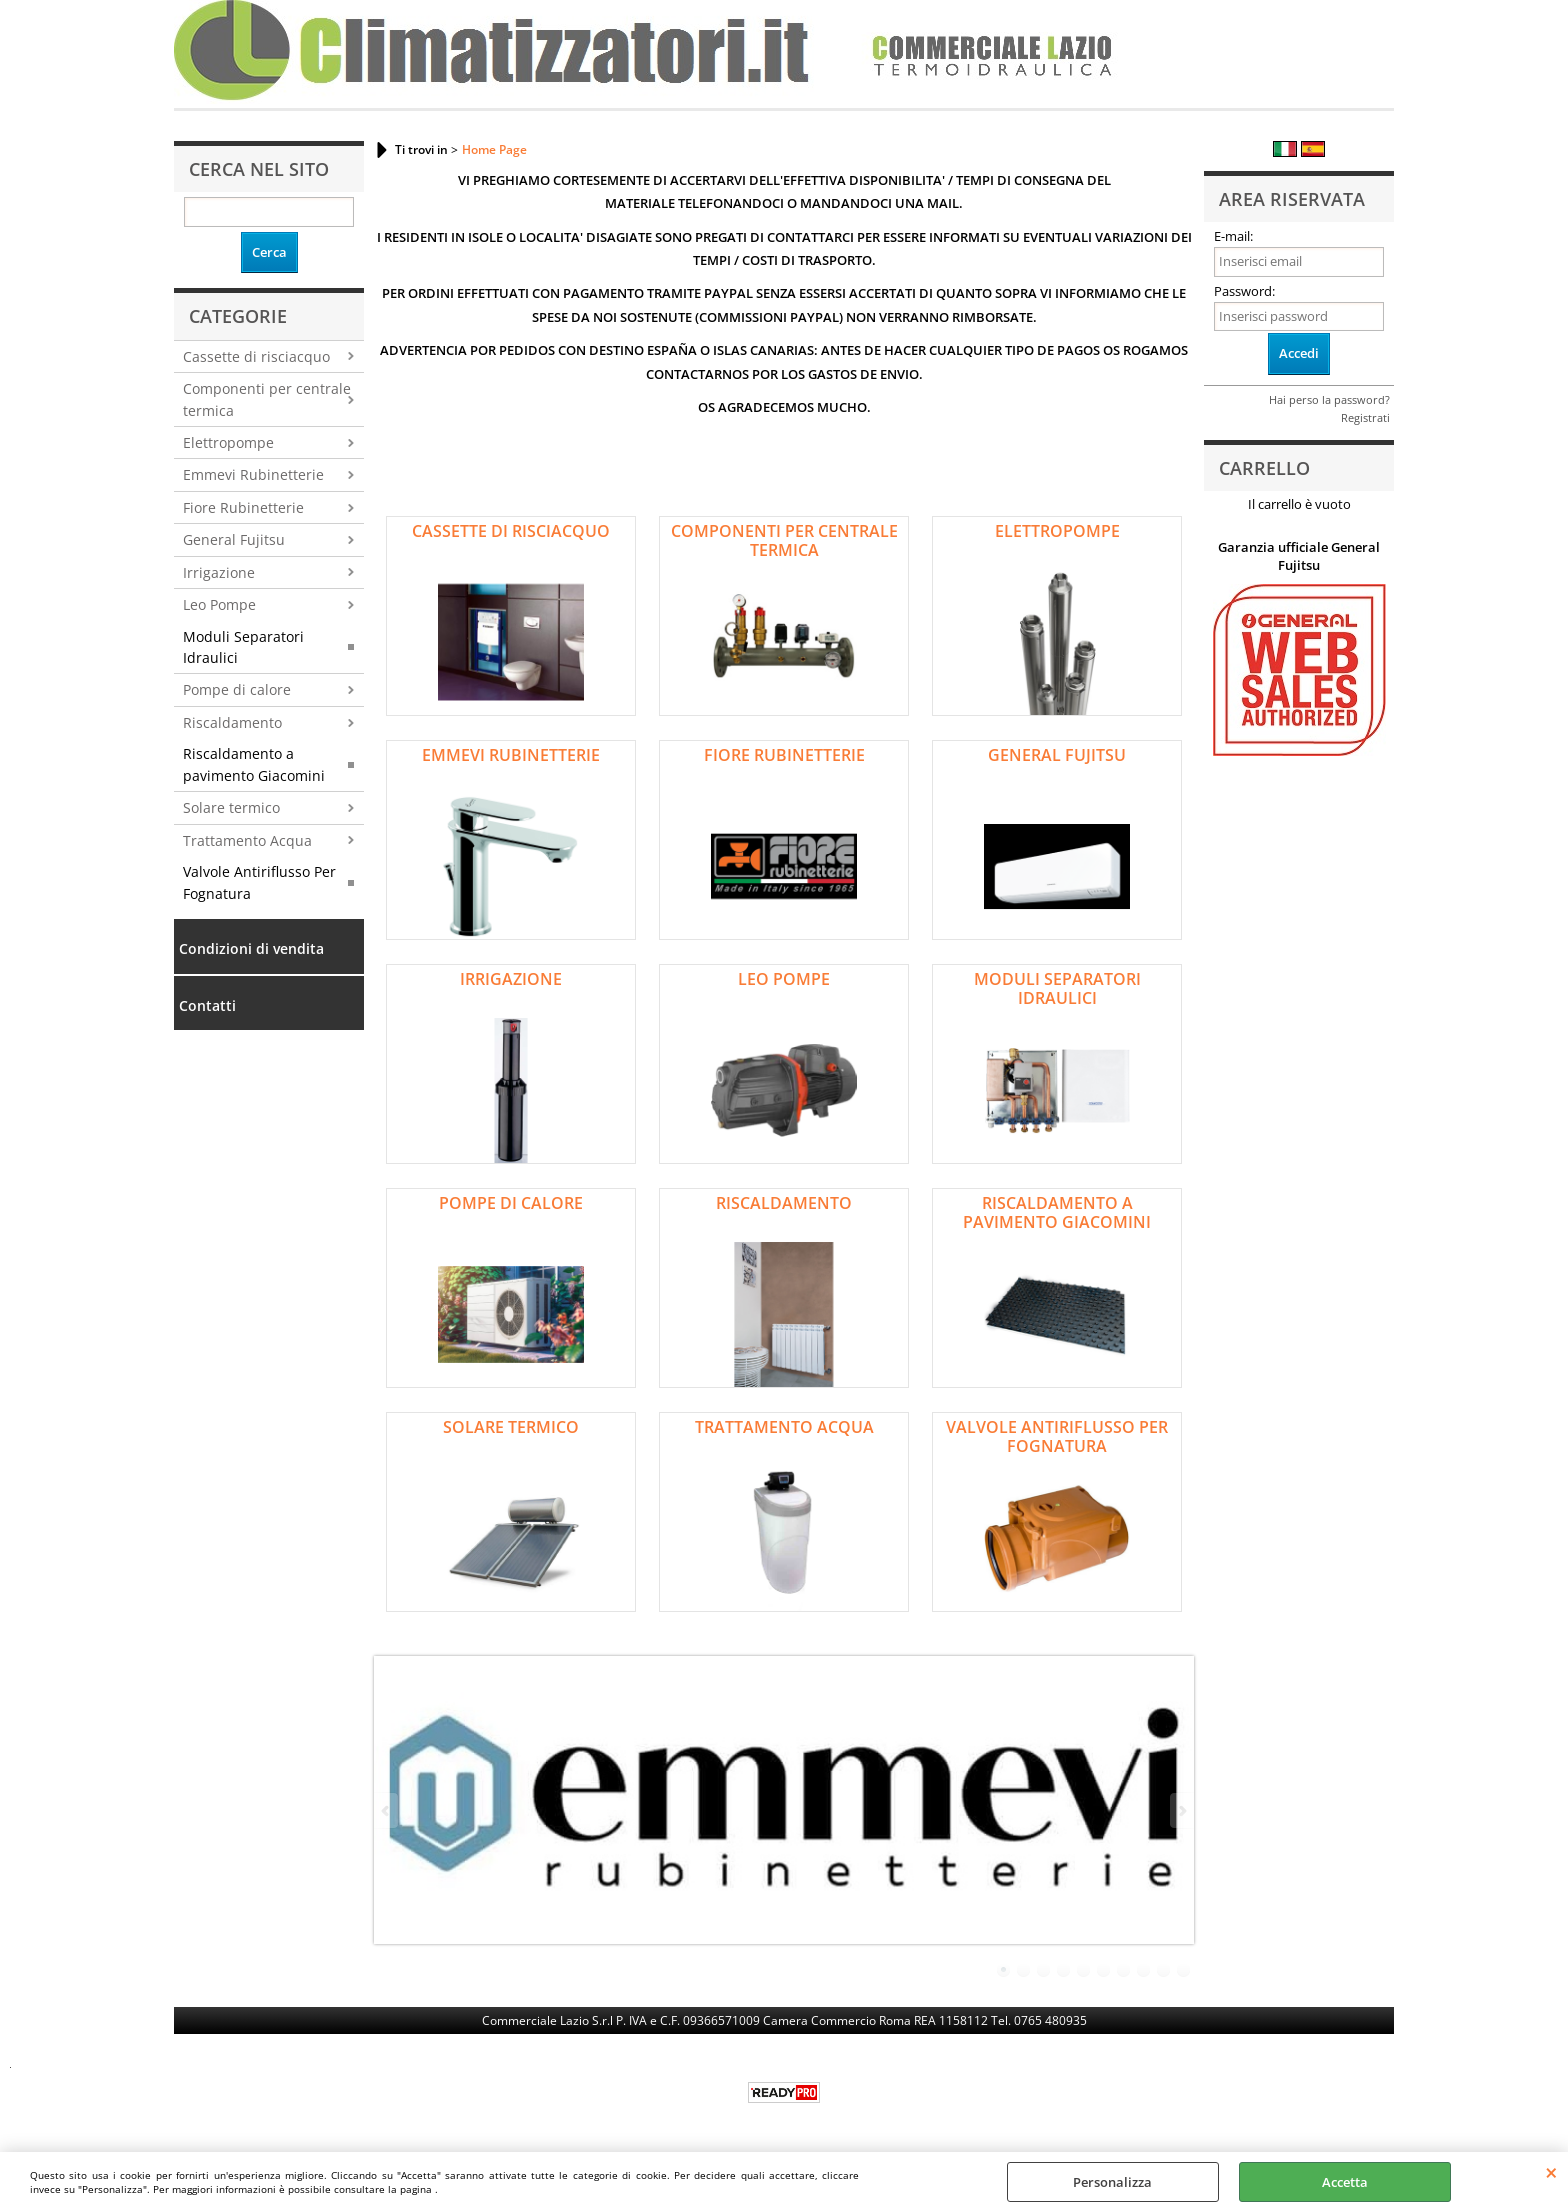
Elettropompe (228, 442)
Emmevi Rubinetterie (253, 474)
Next (1181, 1810)
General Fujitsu (234, 539)
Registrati (1365, 417)
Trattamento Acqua (247, 840)
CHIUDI (1551, 2172)
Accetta (1345, 2182)
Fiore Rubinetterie (243, 507)
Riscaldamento (232, 722)
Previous (387, 1810)
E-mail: (1233, 236)
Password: (1244, 291)
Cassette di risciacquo (256, 356)
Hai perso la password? (1329, 399)
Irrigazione (219, 572)
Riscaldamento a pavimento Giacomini (254, 764)
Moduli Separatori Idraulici (243, 647)
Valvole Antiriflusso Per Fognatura (259, 882)
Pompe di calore (237, 689)
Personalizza (1112, 2182)
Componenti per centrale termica (267, 399)
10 (1184, 1970)
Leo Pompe (219, 604)
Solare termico (231, 807)
